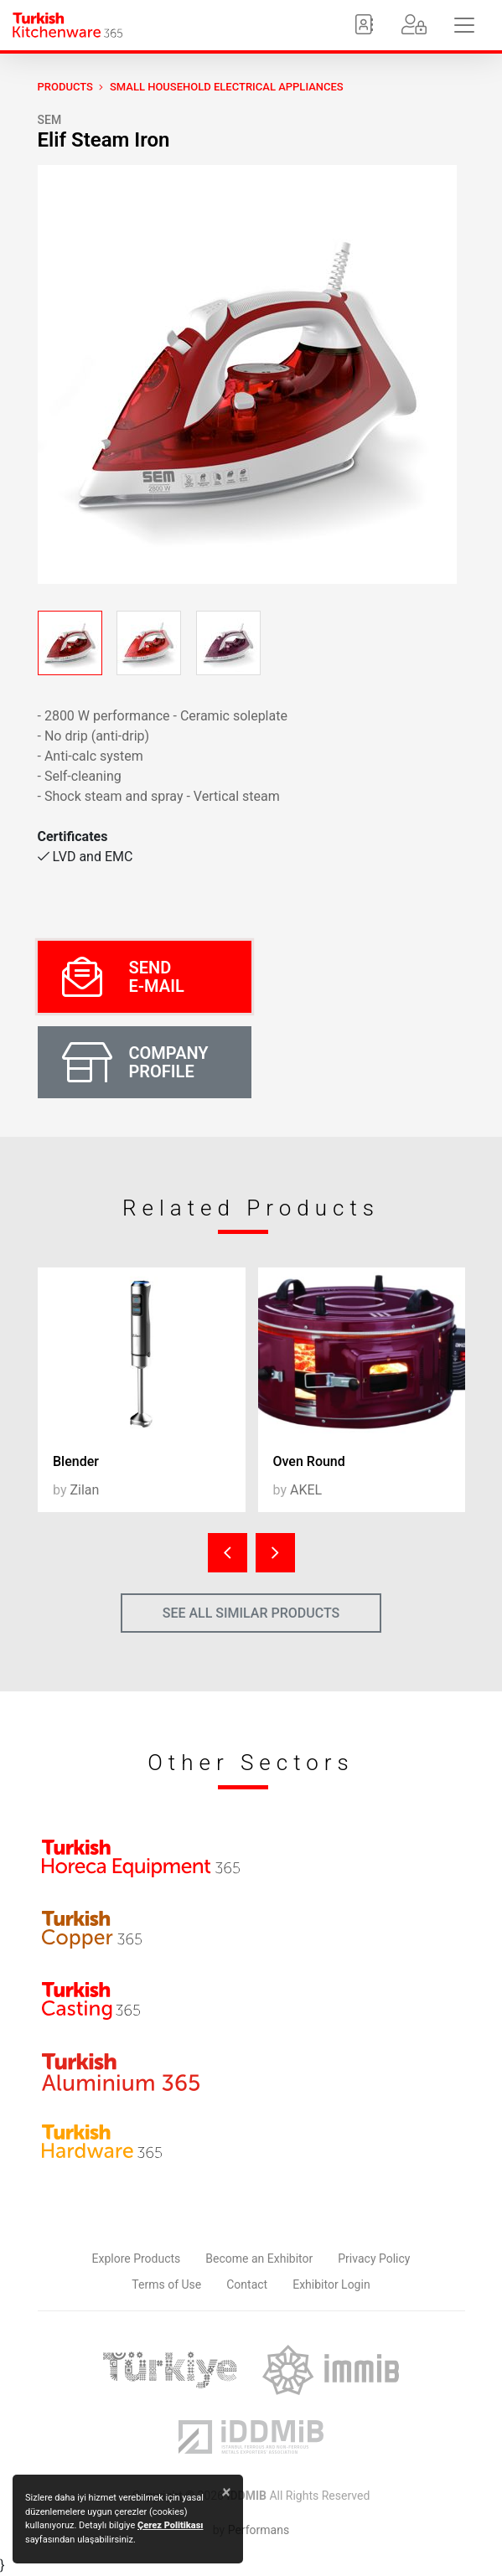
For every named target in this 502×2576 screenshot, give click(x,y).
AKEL (306, 1490)
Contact (246, 2284)
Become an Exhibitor (259, 2258)
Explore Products (136, 2258)
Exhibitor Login (331, 2284)
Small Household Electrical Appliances (227, 86)
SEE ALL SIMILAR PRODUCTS (251, 1613)
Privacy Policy (374, 2258)
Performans (258, 2530)
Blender (76, 1461)
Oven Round (309, 1461)
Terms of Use (166, 2284)
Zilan (84, 1490)
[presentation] (227, 1552)
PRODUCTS (65, 86)
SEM (50, 119)
